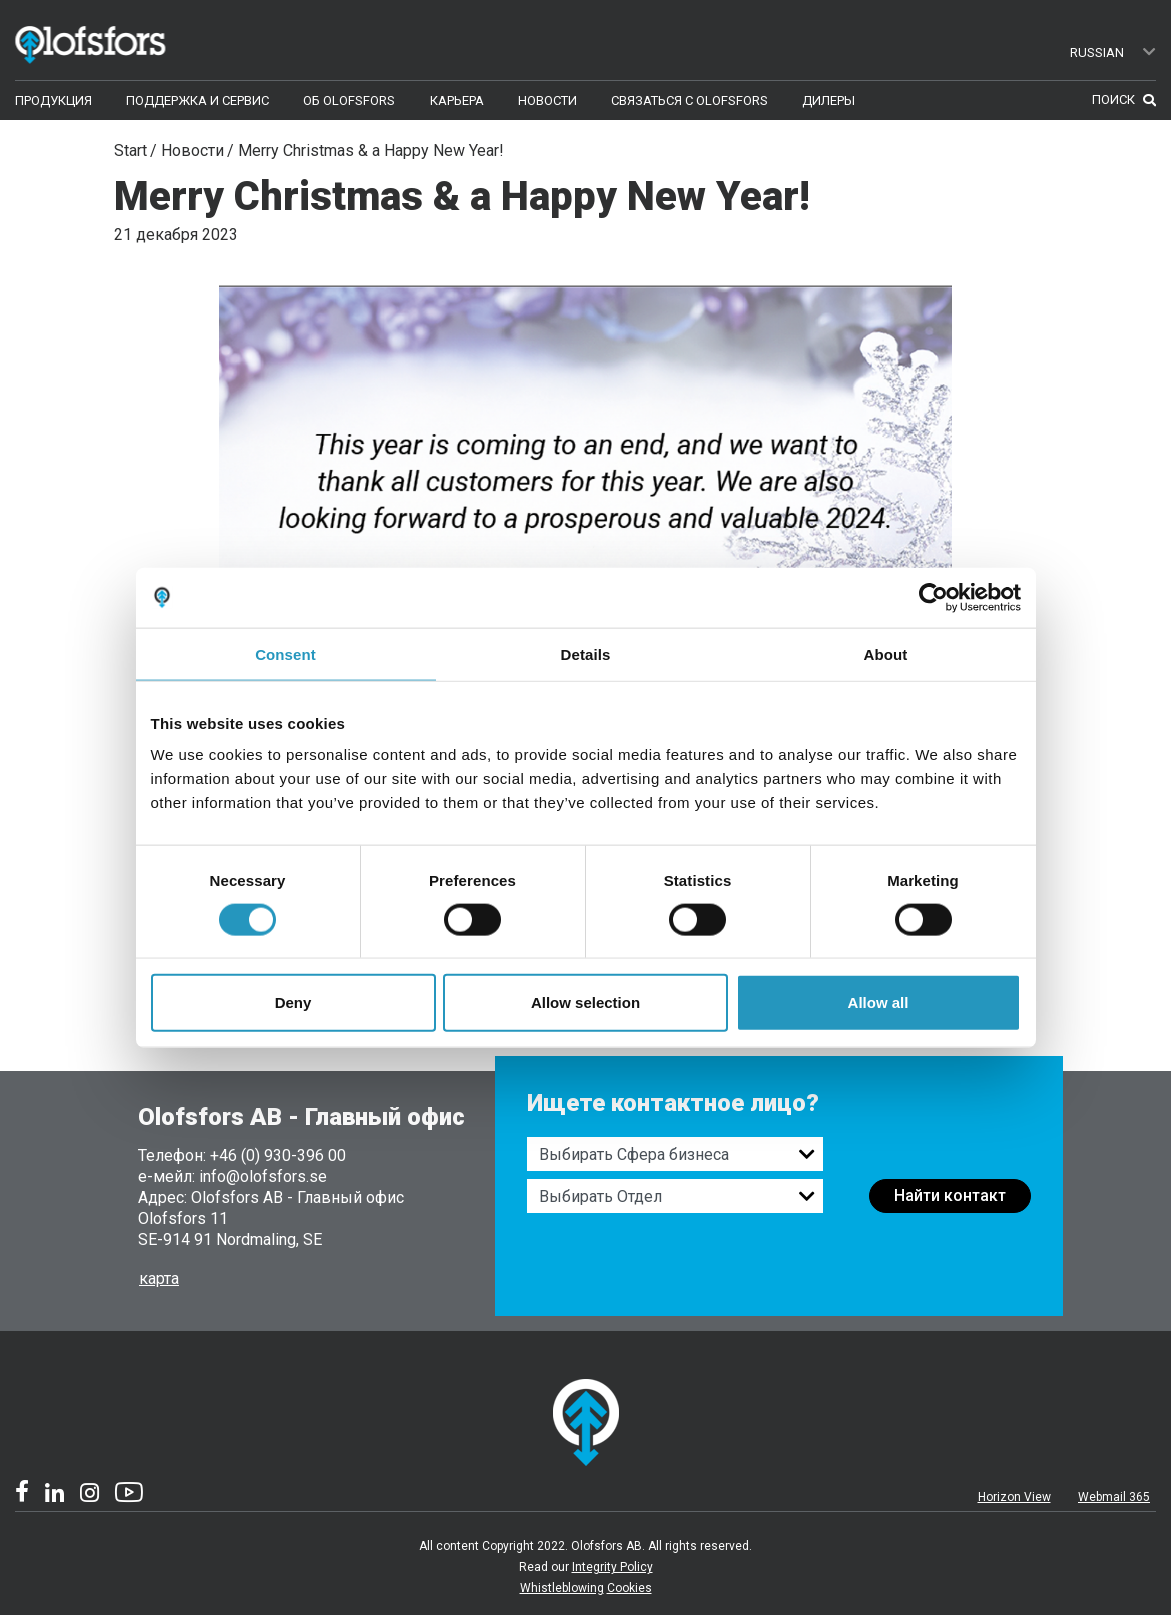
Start (130, 150)
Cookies (629, 1588)
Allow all (878, 1002)
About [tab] (886, 653)
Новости (192, 150)
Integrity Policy (612, 1567)
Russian (1114, 52)
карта (159, 1278)
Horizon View (1014, 1497)
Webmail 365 (1114, 1497)
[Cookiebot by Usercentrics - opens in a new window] (933, 597)
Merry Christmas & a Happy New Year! (371, 150)
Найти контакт (950, 1195)
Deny (293, 1002)
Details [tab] (586, 653)
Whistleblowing (562, 1588)
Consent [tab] (285, 653)
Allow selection (585, 1002)
